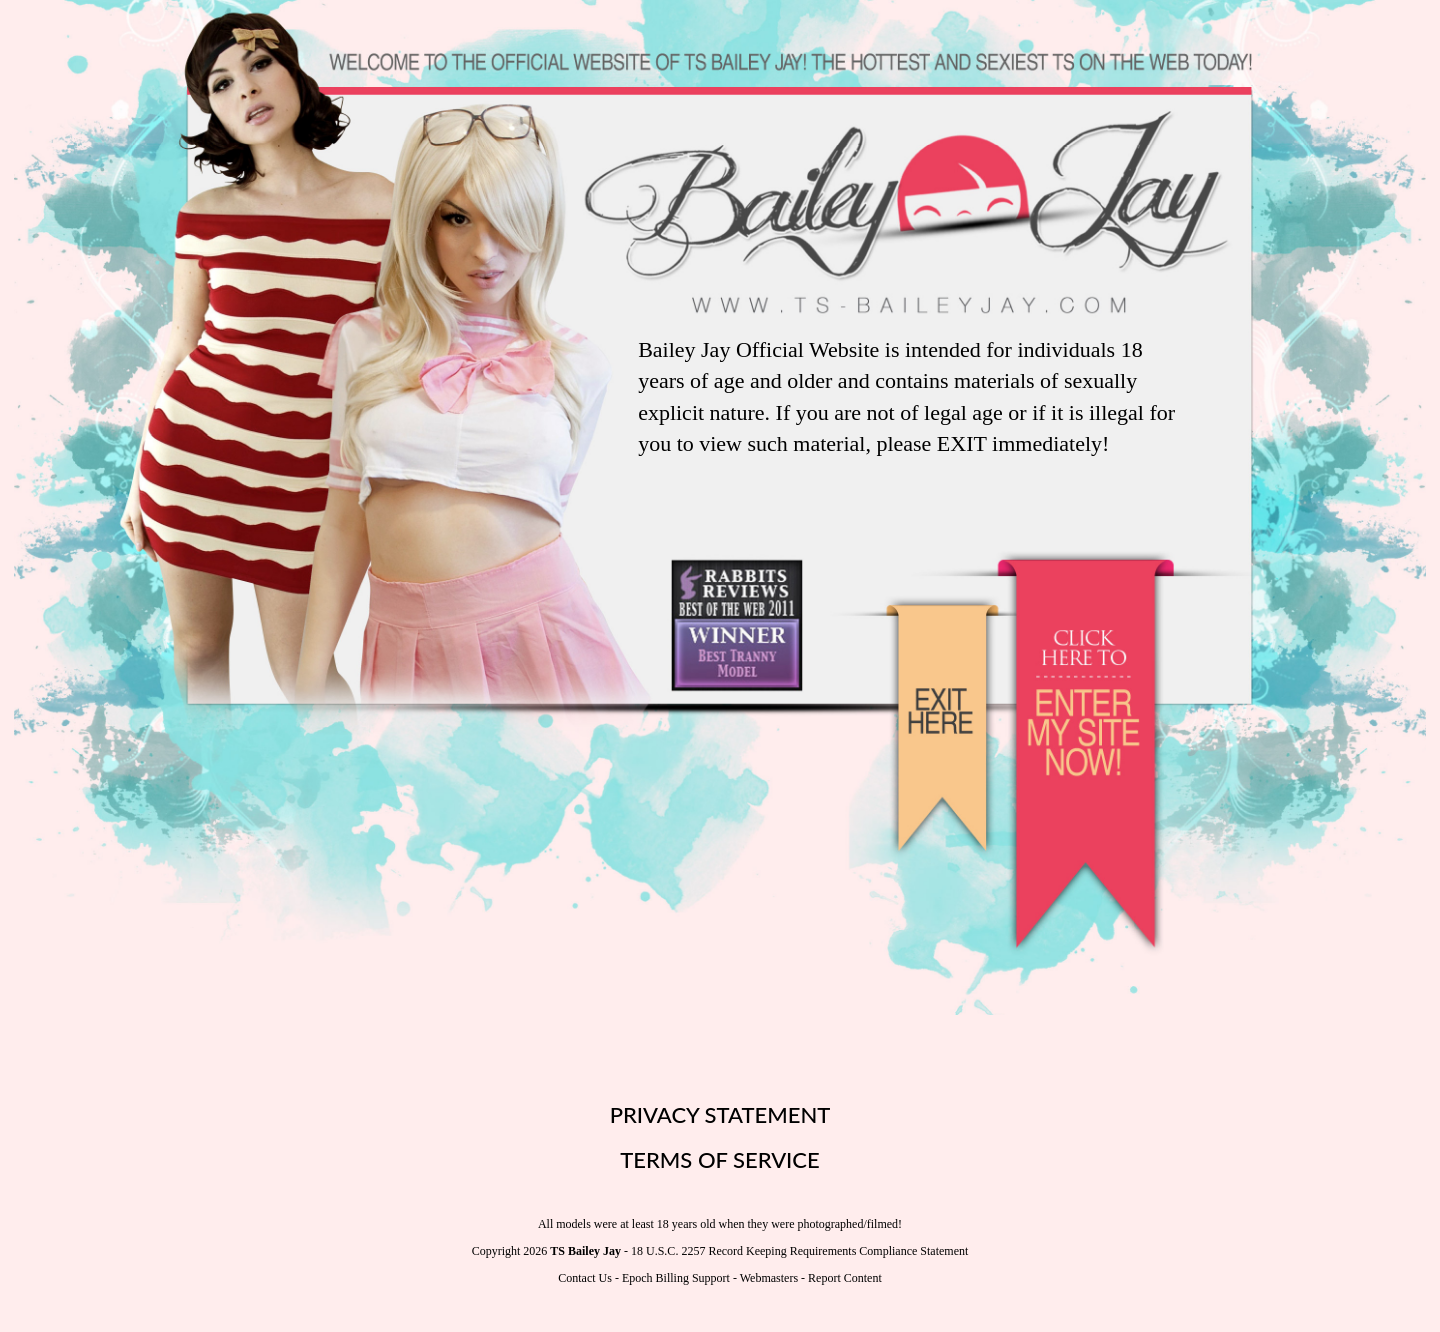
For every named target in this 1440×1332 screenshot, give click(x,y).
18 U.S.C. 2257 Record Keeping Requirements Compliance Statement (799, 1251)
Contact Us (585, 1278)
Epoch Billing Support (676, 1278)
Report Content (845, 1278)
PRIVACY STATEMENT (720, 1114)
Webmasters (769, 1278)
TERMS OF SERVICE (720, 1159)
